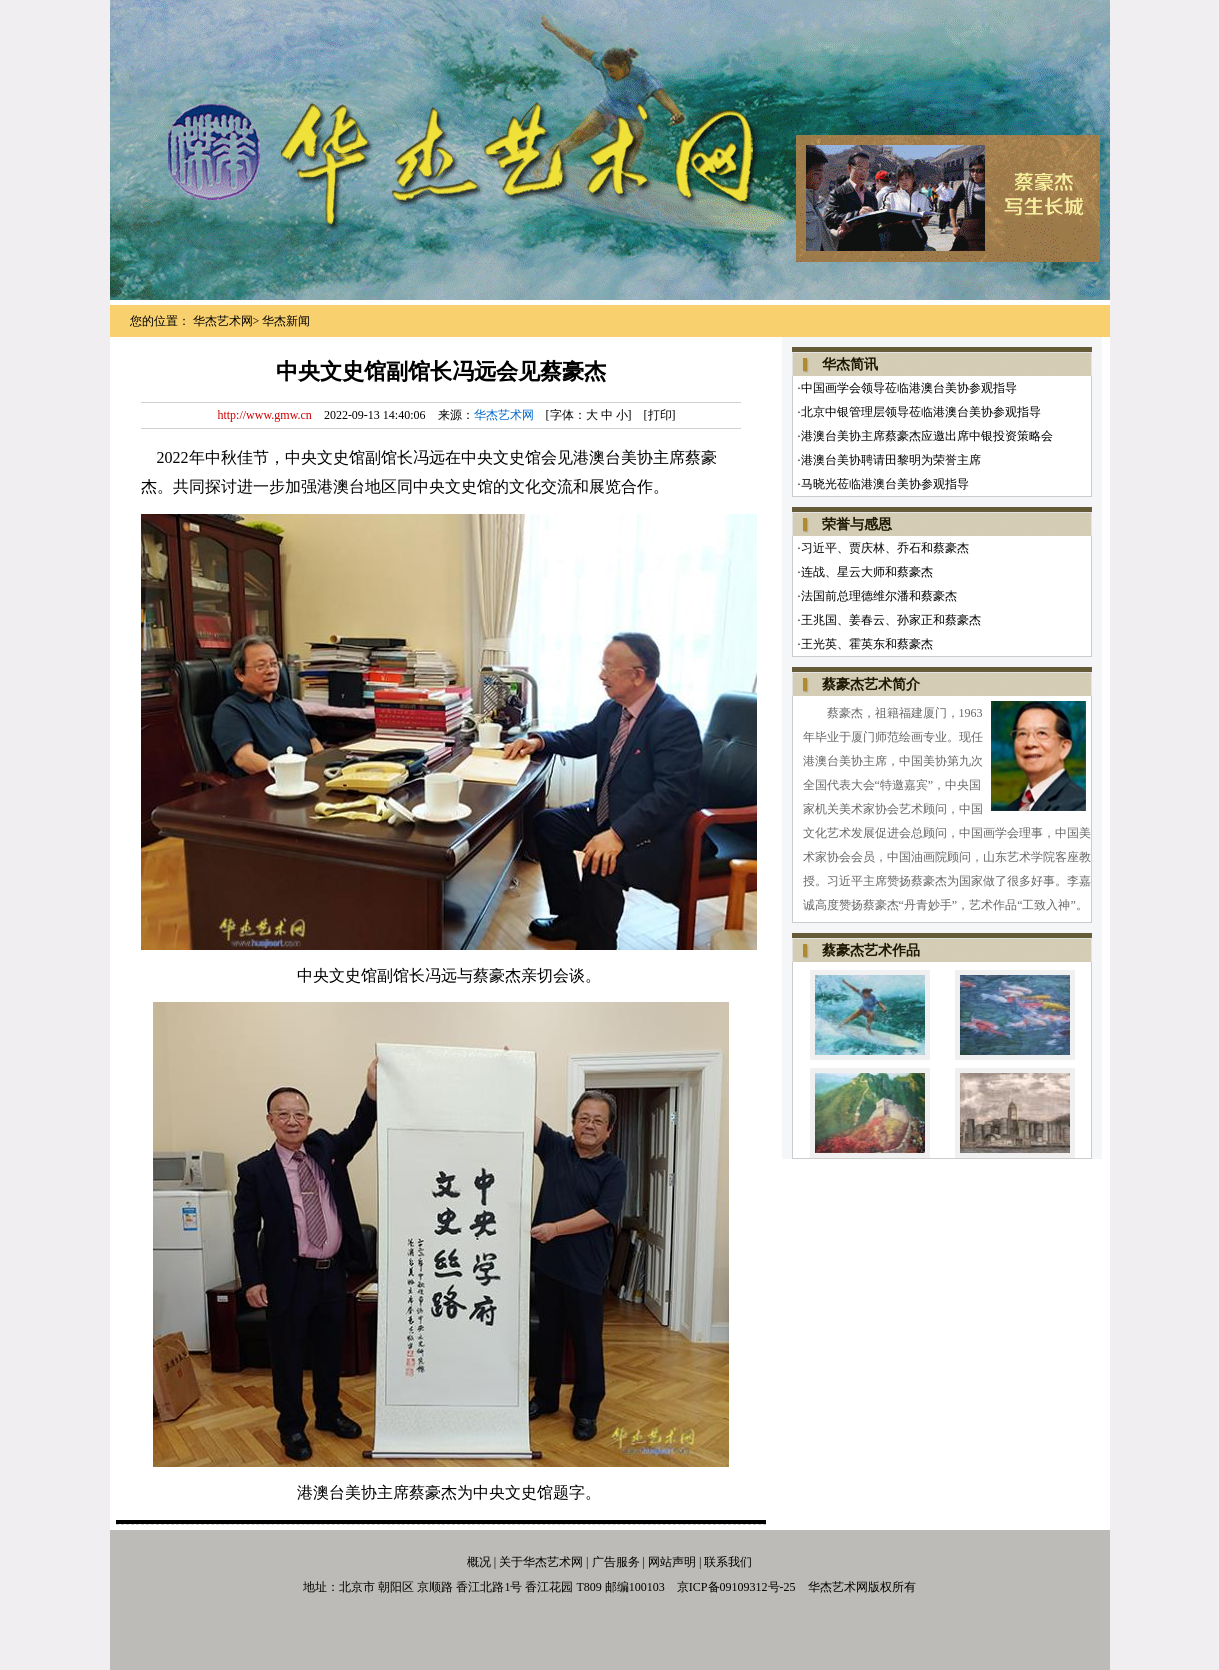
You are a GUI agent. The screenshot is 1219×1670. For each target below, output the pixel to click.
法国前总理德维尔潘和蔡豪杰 (879, 596)
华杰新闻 (286, 321)
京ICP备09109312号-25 (736, 1587)
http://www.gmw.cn (264, 415)
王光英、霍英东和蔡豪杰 (867, 644)
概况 (479, 1562)
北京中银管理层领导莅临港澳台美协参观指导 (921, 412)
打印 (660, 415)
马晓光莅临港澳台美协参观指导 (885, 484)
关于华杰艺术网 (541, 1562)
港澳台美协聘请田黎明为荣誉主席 (891, 460)
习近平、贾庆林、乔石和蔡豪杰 (885, 548)
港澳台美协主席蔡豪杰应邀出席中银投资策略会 (927, 436)
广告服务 (614, 1562)
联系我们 (728, 1562)
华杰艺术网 (223, 321)
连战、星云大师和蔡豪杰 (867, 572)
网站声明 (672, 1562)
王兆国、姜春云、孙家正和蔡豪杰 (891, 620)
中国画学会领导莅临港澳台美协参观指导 (909, 388)
